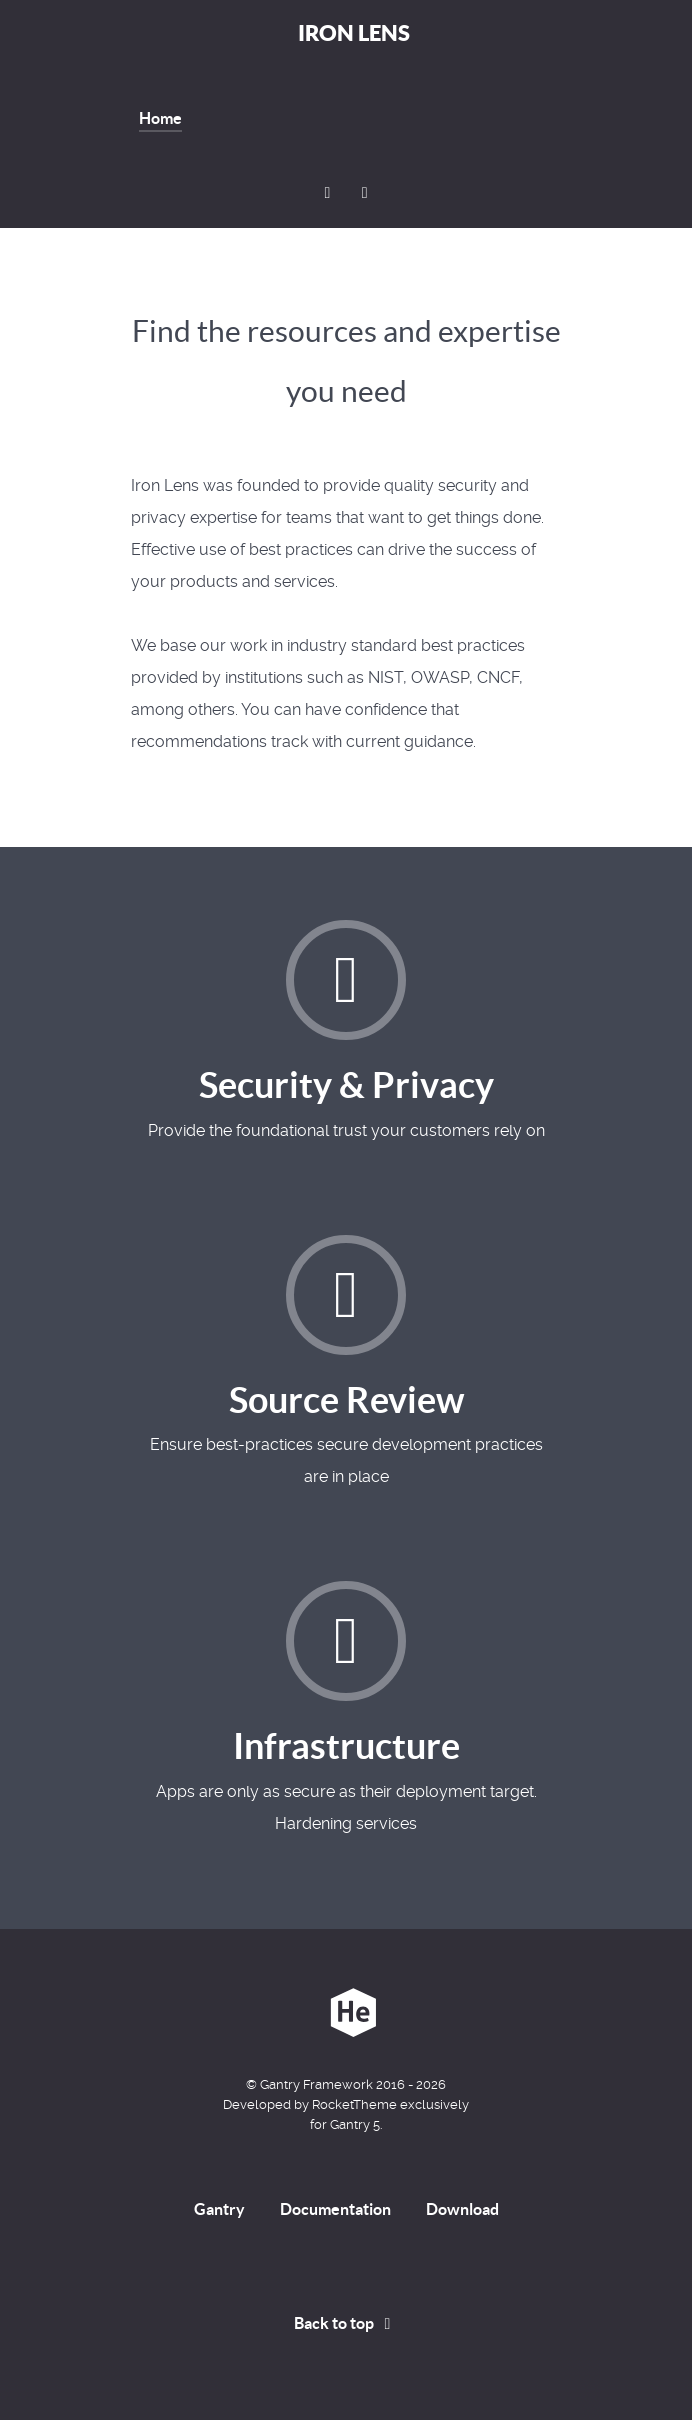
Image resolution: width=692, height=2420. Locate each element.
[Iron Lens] (346, 2013)
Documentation (335, 2209)
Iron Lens (354, 32)
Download (462, 2209)
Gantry (219, 2209)
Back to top (346, 2323)
